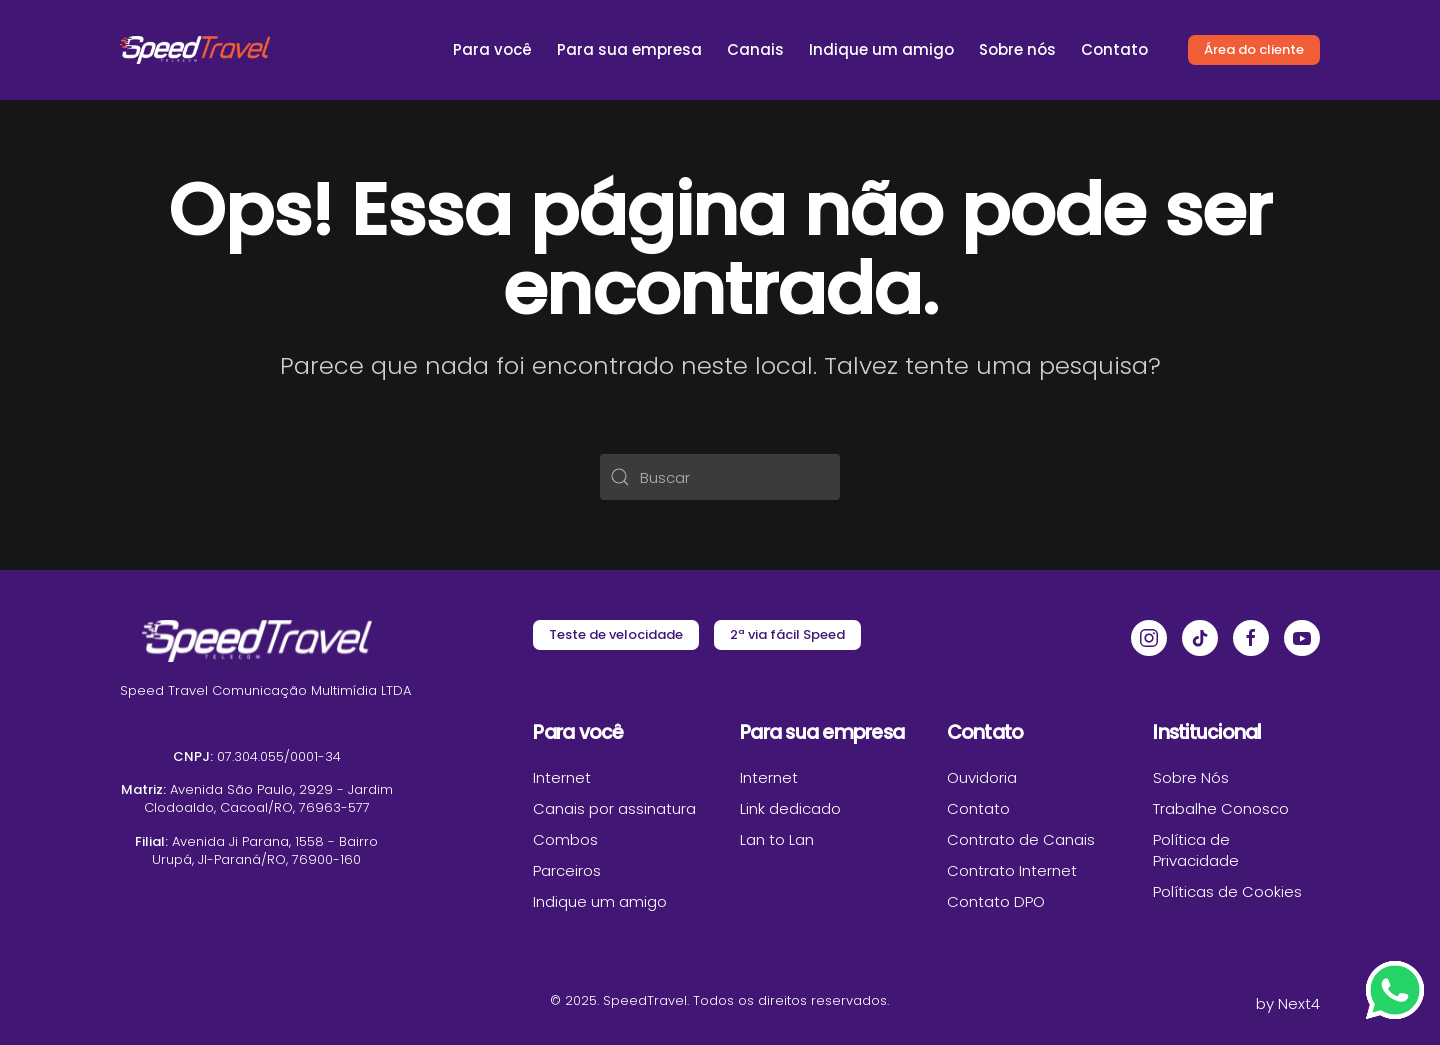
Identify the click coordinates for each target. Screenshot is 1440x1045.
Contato (1114, 49)
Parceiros (567, 870)
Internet (562, 777)
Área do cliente (1254, 49)
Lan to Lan (777, 839)
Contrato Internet (1012, 870)
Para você (492, 49)
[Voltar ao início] (195, 50)
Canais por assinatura (614, 808)
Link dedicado (790, 808)
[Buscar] (720, 477)
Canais (755, 49)
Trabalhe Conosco (1221, 808)
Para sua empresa (629, 49)
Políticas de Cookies (1227, 891)
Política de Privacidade (1196, 850)
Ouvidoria (982, 777)
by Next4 (1288, 1003)
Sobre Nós (1191, 777)
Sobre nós (1017, 49)
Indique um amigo (881, 49)
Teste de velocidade (616, 634)
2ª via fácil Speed (787, 634)
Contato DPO (996, 901)
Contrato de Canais (1021, 839)
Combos (565, 839)
